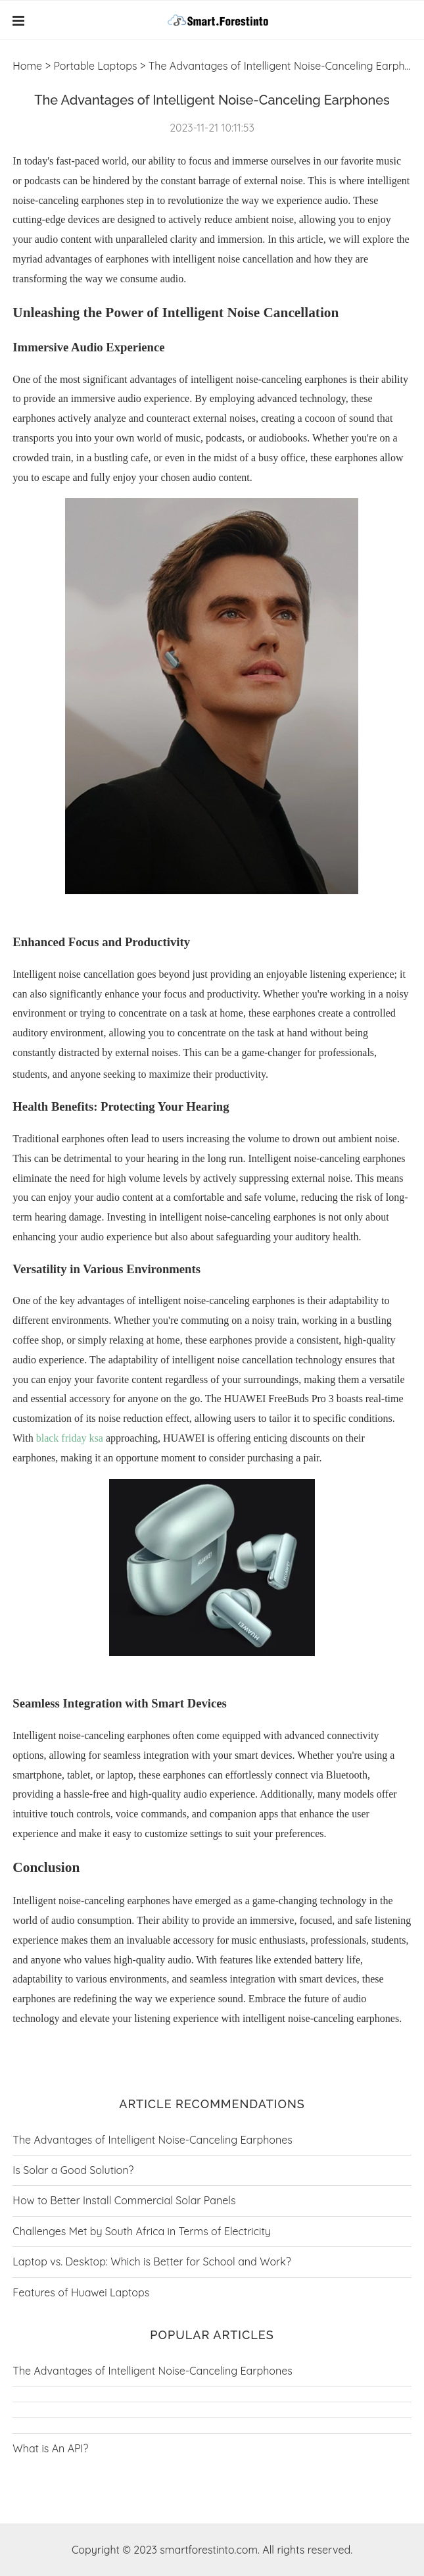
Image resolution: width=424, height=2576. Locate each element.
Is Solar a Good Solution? (72, 2170)
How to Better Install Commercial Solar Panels (123, 2200)
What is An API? (50, 2448)
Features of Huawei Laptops (80, 2292)
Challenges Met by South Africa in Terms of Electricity (141, 2231)
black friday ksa (69, 1438)
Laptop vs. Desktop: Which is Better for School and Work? (151, 2261)
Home (27, 65)
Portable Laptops (95, 65)
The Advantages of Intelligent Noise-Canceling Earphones (152, 2139)
